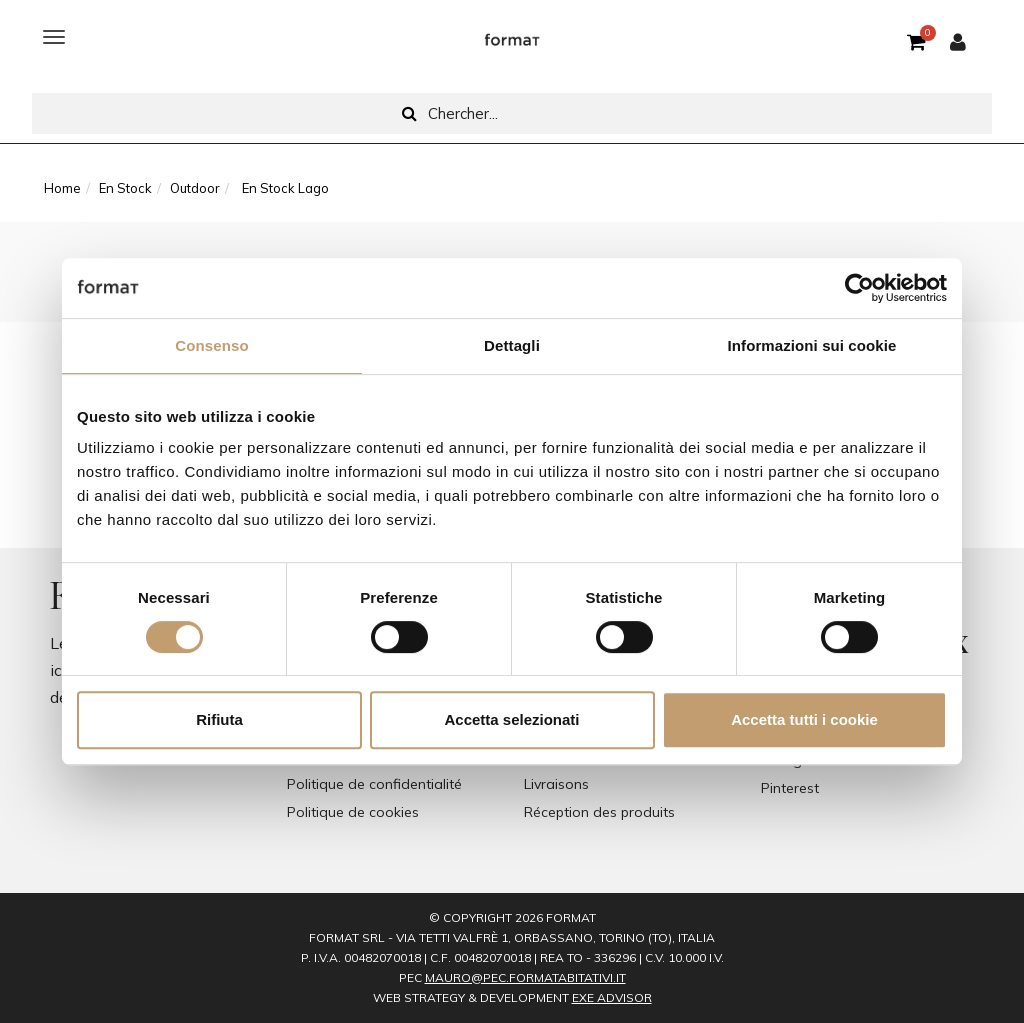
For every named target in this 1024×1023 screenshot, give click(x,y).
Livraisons (556, 784)
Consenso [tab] (211, 345)
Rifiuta (219, 719)
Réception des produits (599, 812)
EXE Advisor (612, 997)
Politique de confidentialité (374, 784)
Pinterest (790, 788)
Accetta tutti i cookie (804, 719)
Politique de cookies (353, 812)
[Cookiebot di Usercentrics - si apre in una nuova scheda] (859, 288)
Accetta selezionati (511, 719)
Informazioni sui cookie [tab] (812, 345)
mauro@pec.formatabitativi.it (525, 977)
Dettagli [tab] (512, 345)
